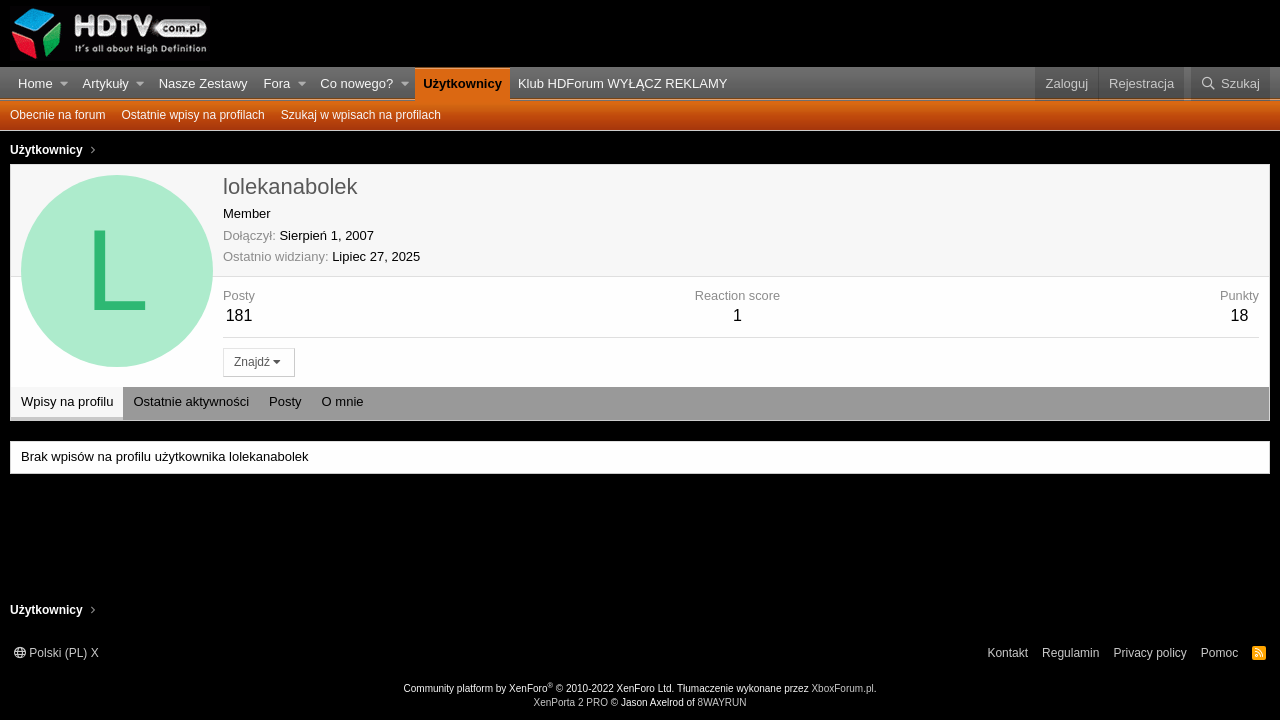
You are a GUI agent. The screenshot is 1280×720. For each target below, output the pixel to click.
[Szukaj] (1230, 84)
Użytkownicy (462, 83)
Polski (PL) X (56, 653)
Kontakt (1007, 653)
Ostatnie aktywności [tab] (191, 401)
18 (1240, 315)
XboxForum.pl (842, 688)
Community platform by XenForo (539, 688)
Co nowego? (356, 83)
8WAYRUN (722, 702)
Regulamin (1070, 653)
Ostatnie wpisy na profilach (192, 115)
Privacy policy (1149, 653)
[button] (64, 84)
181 (239, 315)
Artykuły (106, 83)
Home (35, 83)
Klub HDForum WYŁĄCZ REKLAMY (623, 83)
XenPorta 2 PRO (570, 702)
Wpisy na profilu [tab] (67, 401)
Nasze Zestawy (203, 83)
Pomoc (1219, 653)
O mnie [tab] (343, 401)
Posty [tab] (285, 401)
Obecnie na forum (57, 115)
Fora (277, 83)
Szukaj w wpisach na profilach (361, 115)
